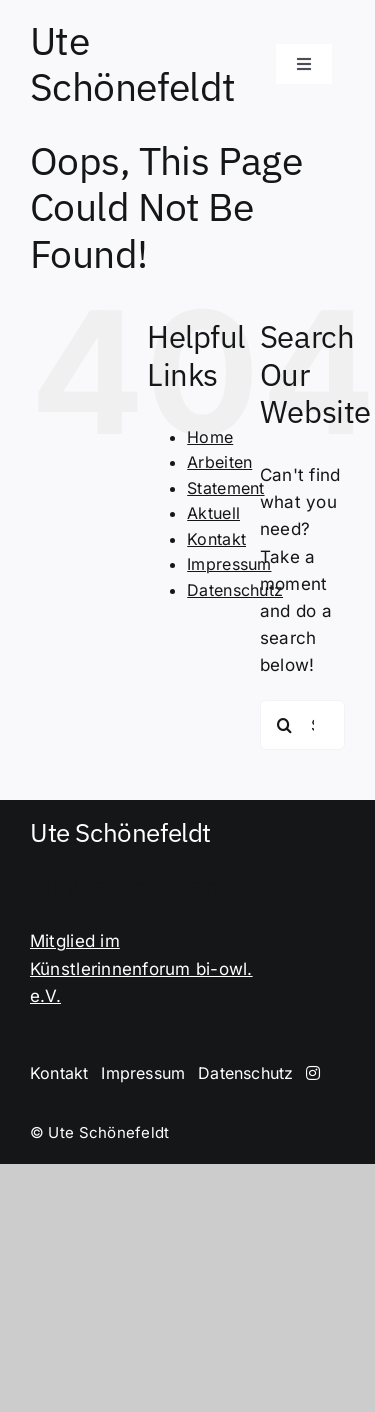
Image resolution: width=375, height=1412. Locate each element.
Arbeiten (219, 462)
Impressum (229, 564)
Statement (225, 488)
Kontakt (216, 539)
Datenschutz (235, 590)
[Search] (285, 725)
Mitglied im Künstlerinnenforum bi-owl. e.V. (141, 968)
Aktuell (213, 513)
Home (210, 437)
